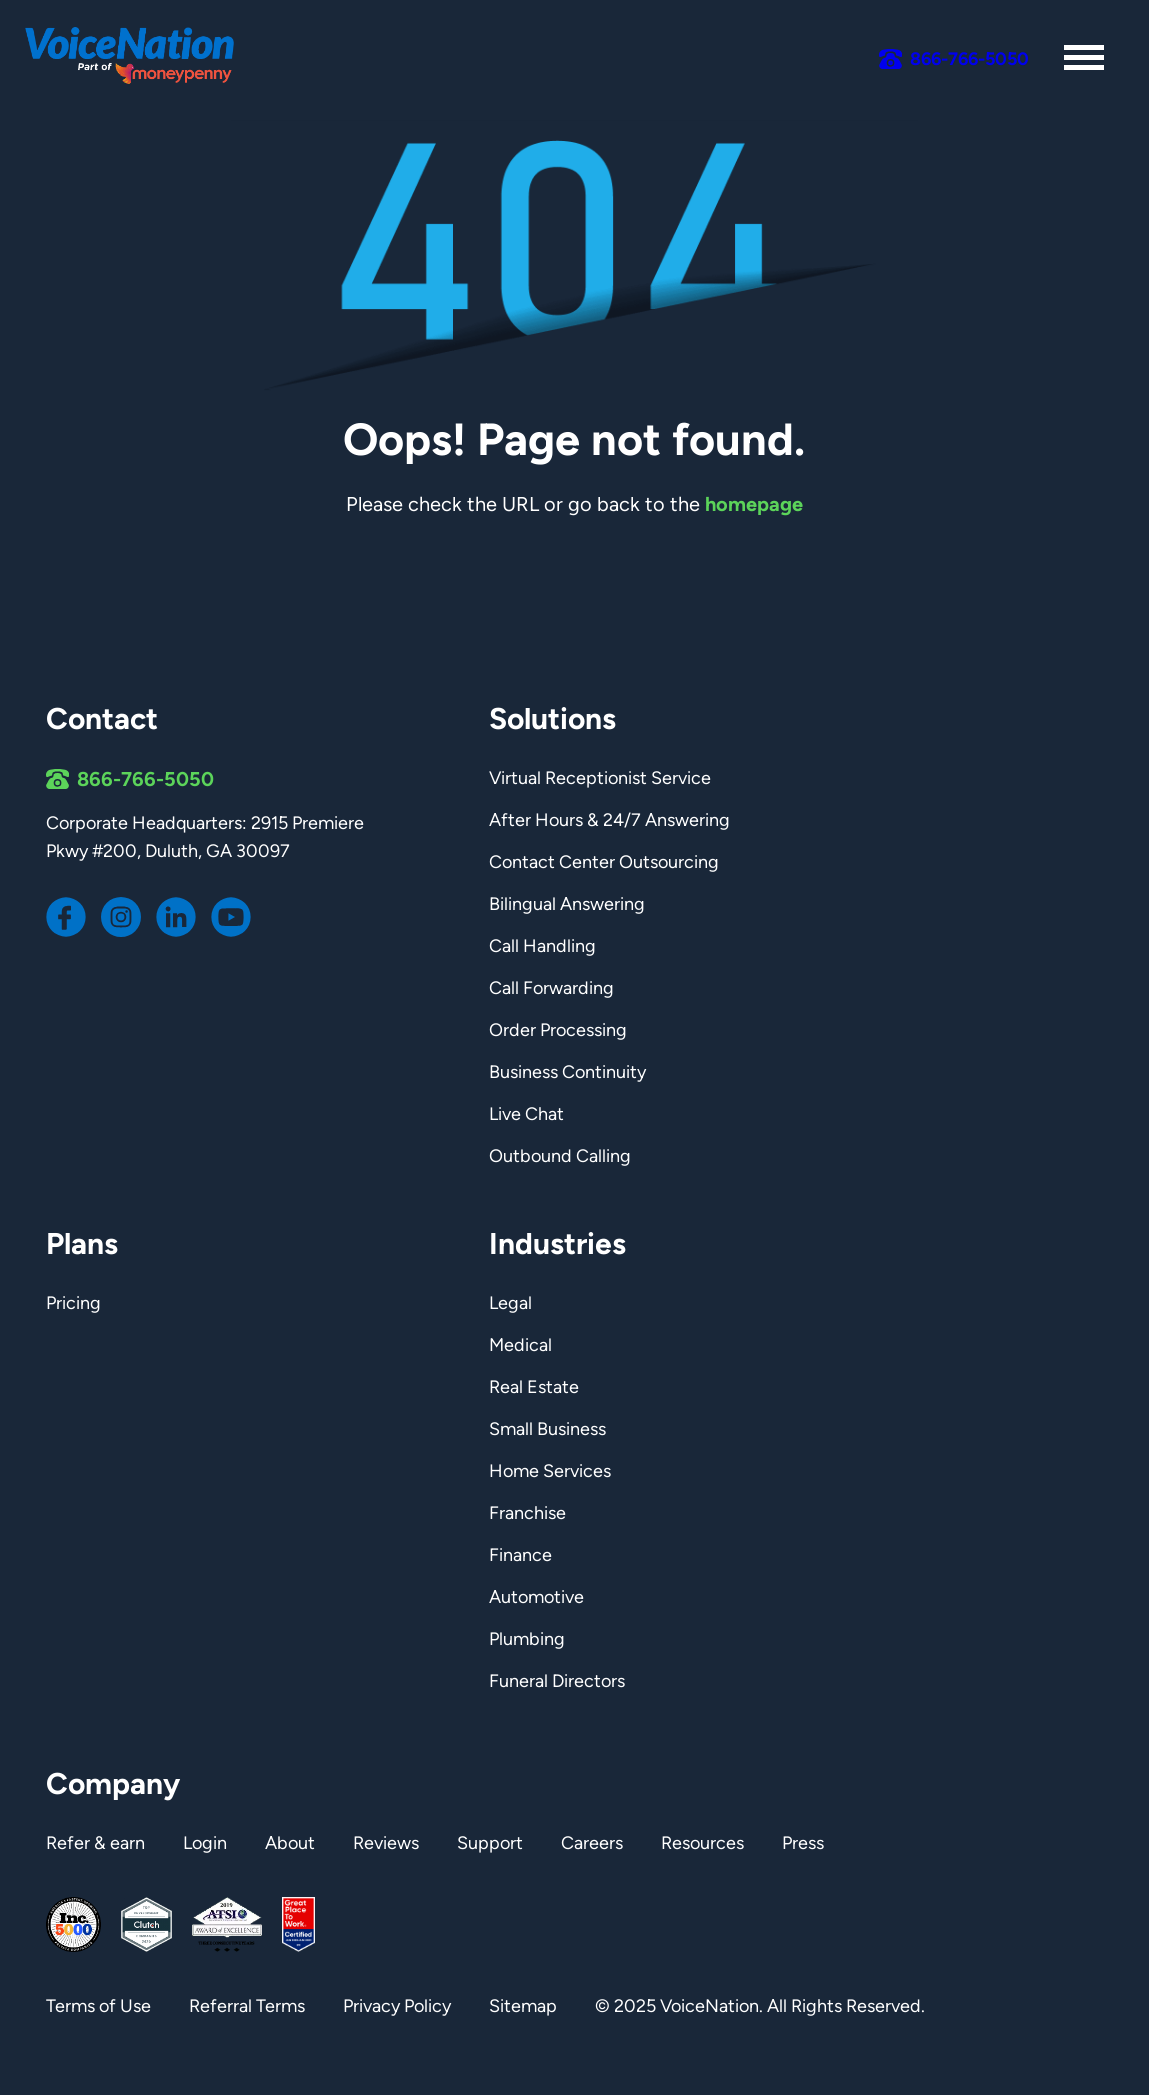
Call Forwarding (551, 988)
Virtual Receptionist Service (600, 778)
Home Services (550, 1471)
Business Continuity (567, 1072)
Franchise (527, 1513)
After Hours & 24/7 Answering (609, 820)
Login (205, 1843)
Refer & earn (95, 1843)
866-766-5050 (145, 779)
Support (490, 1843)
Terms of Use (98, 2006)
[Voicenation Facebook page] (66, 917)
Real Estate (534, 1387)
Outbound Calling (560, 1156)
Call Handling (542, 946)
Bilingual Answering (567, 904)
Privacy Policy (397, 2006)
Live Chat (526, 1114)
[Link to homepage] (135, 57)
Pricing (73, 1303)
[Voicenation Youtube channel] (231, 917)
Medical (520, 1345)
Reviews (386, 1843)
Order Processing (558, 1030)
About (290, 1843)
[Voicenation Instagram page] (121, 917)
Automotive (536, 1597)
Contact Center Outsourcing (604, 862)
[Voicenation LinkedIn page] (176, 917)
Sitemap (523, 2006)
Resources (702, 1843)
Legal (510, 1303)
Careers (592, 1843)
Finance (520, 1555)
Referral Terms (247, 2006)
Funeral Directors (557, 1681)
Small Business (547, 1429)
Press (803, 1843)
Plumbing (527, 1639)
